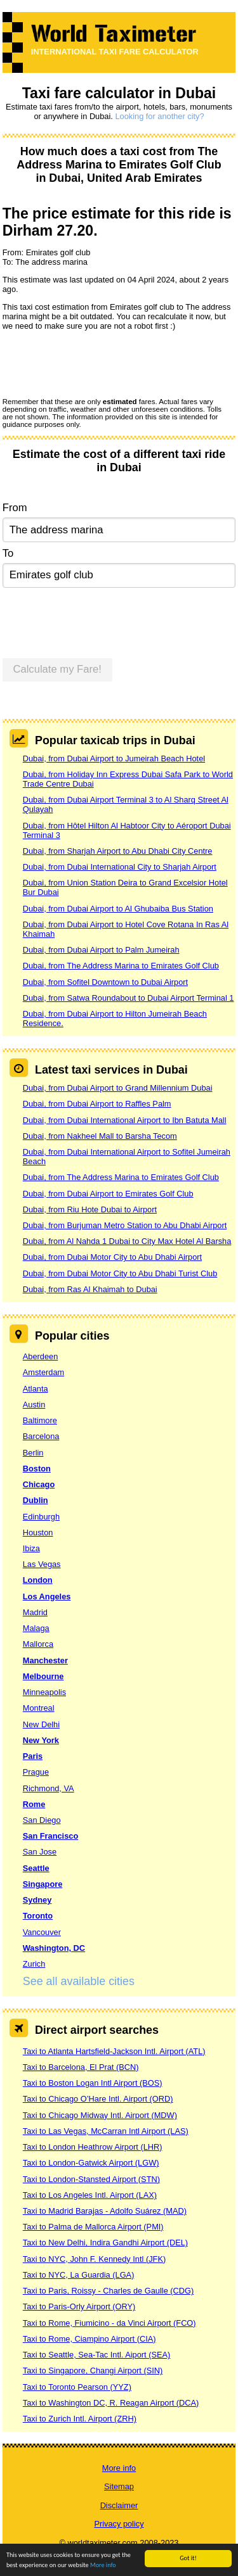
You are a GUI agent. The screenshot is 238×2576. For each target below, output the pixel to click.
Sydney (37, 1900)
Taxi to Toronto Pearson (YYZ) (77, 2387)
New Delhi (41, 1724)
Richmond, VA (48, 1788)
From (15, 508)
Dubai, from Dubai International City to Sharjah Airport (119, 867)
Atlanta (35, 1388)
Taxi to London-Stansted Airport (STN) (91, 2179)
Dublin (35, 1500)
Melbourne (43, 1676)
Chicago (39, 1484)
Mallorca (38, 1644)
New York (41, 1740)
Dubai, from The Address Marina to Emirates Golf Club (121, 965)
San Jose (39, 1851)
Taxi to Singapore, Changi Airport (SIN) (93, 2370)
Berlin (33, 1452)
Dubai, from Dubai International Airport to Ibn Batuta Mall (125, 1120)
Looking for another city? (159, 116)
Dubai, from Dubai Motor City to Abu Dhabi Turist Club (120, 1273)
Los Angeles (47, 1596)
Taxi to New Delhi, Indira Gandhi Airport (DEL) (105, 2242)
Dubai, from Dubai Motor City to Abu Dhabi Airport (112, 1257)
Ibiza (31, 1548)
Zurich (34, 1964)
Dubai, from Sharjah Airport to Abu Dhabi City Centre (118, 851)
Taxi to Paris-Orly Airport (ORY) (79, 2306)
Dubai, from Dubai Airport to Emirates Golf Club (108, 1193)
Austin (34, 1404)
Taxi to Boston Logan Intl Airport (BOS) (92, 2083)
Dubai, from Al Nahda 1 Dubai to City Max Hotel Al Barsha (127, 1241)
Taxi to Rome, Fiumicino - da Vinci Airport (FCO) (109, 2323)
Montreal (39, 1708)
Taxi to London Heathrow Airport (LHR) (92, 2147)
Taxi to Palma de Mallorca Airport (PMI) (93, 2226)
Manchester (45, 1660)
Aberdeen (40, 1356)
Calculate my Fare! (57, 669)
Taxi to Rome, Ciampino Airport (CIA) (89, 2339)
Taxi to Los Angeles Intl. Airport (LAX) (90, 2195)
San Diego (42, 1820)
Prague (36, 1772)
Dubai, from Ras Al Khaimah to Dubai (90, 1289)
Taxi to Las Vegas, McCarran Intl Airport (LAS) (105, 2131)
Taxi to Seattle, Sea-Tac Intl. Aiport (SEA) (97, 2354)
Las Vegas (42, 1564)
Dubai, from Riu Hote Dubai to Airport (90, 1209)
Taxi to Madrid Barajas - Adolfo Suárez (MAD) (105, 2211)
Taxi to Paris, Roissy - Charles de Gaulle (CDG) (108, 2290)
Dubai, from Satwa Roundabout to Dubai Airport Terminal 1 (128, 998)
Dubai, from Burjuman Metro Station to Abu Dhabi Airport (125, 1225)
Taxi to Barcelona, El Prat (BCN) (81, 2067)
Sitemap (119, 2486)
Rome (34, 1804)
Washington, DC (54, 1948)
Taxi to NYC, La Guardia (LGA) (79, 2275)
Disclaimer (119, 2505)
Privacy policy (118, 2523)
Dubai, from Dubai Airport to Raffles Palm (97, 1103)
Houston (38, 1532)
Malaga (36, 1628)
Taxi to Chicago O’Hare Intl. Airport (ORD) (98, 2098)
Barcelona (41, 1436)
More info (103, 2565)
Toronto (38, 1915)
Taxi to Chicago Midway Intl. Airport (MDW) (100, 2115)
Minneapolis (44, 1692)
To (8, 553)
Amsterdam (43, 1372)
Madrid (35, 1612)
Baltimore (40, 1420)
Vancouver (42, 1932)
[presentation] (99, 363)
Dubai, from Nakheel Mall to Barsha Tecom (100, 1136)
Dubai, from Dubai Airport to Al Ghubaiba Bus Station (118, 908)
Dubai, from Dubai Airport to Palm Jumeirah (101, 950)
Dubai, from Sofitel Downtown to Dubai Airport (105, 982)
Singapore (43, 1884)
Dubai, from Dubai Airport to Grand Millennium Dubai (118, 1088)
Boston (37, 1468)
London (38, 1580)
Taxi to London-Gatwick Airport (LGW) (91, 2162)
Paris (33, 1756)
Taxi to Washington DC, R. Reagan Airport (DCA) (111, 2403)
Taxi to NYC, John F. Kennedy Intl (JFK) (94, 2259)
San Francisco (50, 1836)
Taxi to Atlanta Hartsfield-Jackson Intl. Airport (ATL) (114, 2051)
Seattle (36, 1868)
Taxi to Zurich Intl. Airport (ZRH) (79, 2418)
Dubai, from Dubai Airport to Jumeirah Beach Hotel (114, 758)
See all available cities (79, 1981)
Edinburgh (41, 1516)
